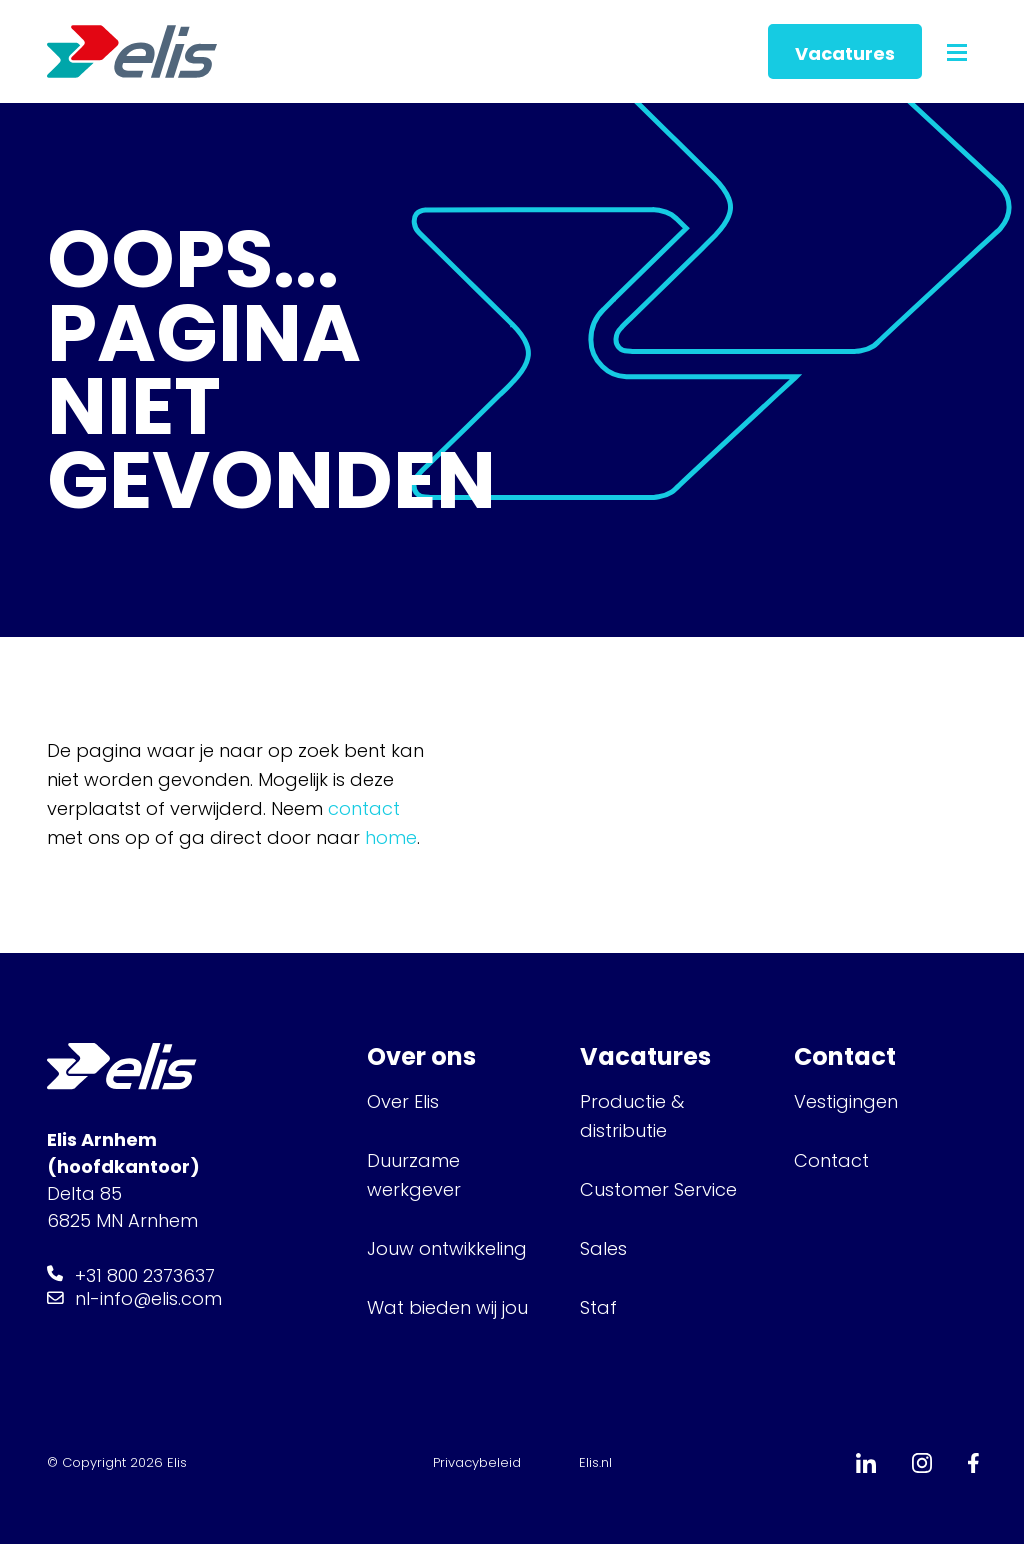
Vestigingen (848, 1101)
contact (364, 808)
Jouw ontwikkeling (447, 1248)
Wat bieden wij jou (447, 1307)
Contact (831, 1160)
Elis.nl (595, 1462)
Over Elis (403, 1101)
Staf (598, 1307)
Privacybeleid (477, 1462)
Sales (603, 1248)
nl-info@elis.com (148, 1298)
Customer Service (658, 1189)
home (391, 837)
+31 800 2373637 (145, 1275)
